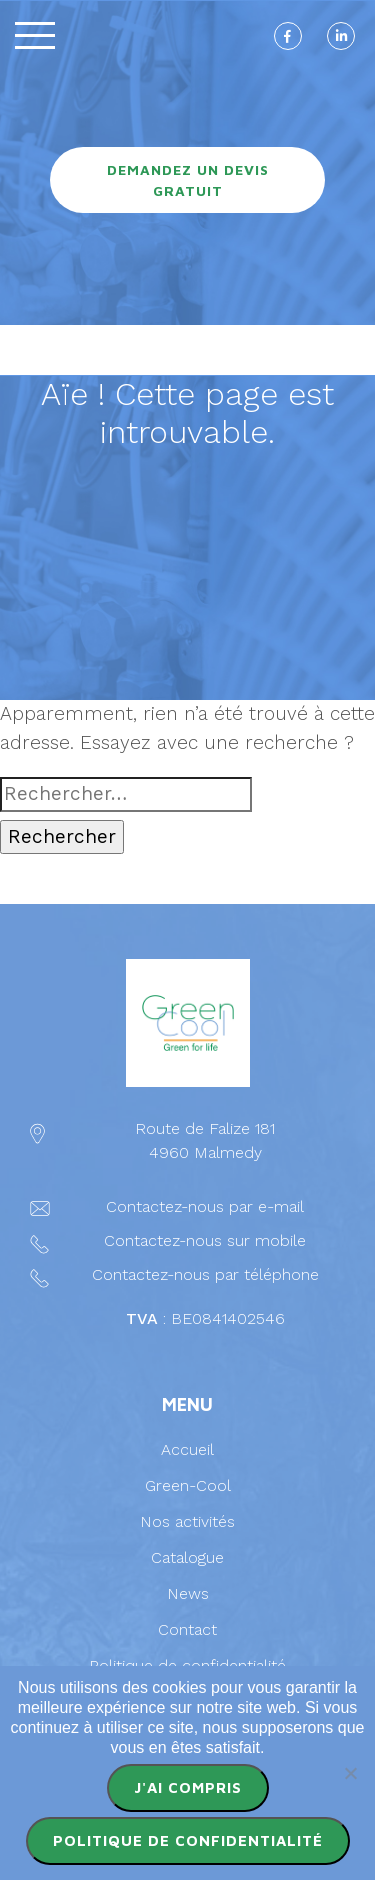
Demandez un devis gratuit (188, 180)
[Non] (350, 1773)
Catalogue (187, 1557)
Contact (187, 1629)
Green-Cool (188, 1485)
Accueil (187, 1449)
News (188, 1593)
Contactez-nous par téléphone (205, 1274)
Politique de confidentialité (187, 1665)
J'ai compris (188, 1787)
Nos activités (187, 1521)
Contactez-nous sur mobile (205, 1240)
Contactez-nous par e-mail (205, 1206)
